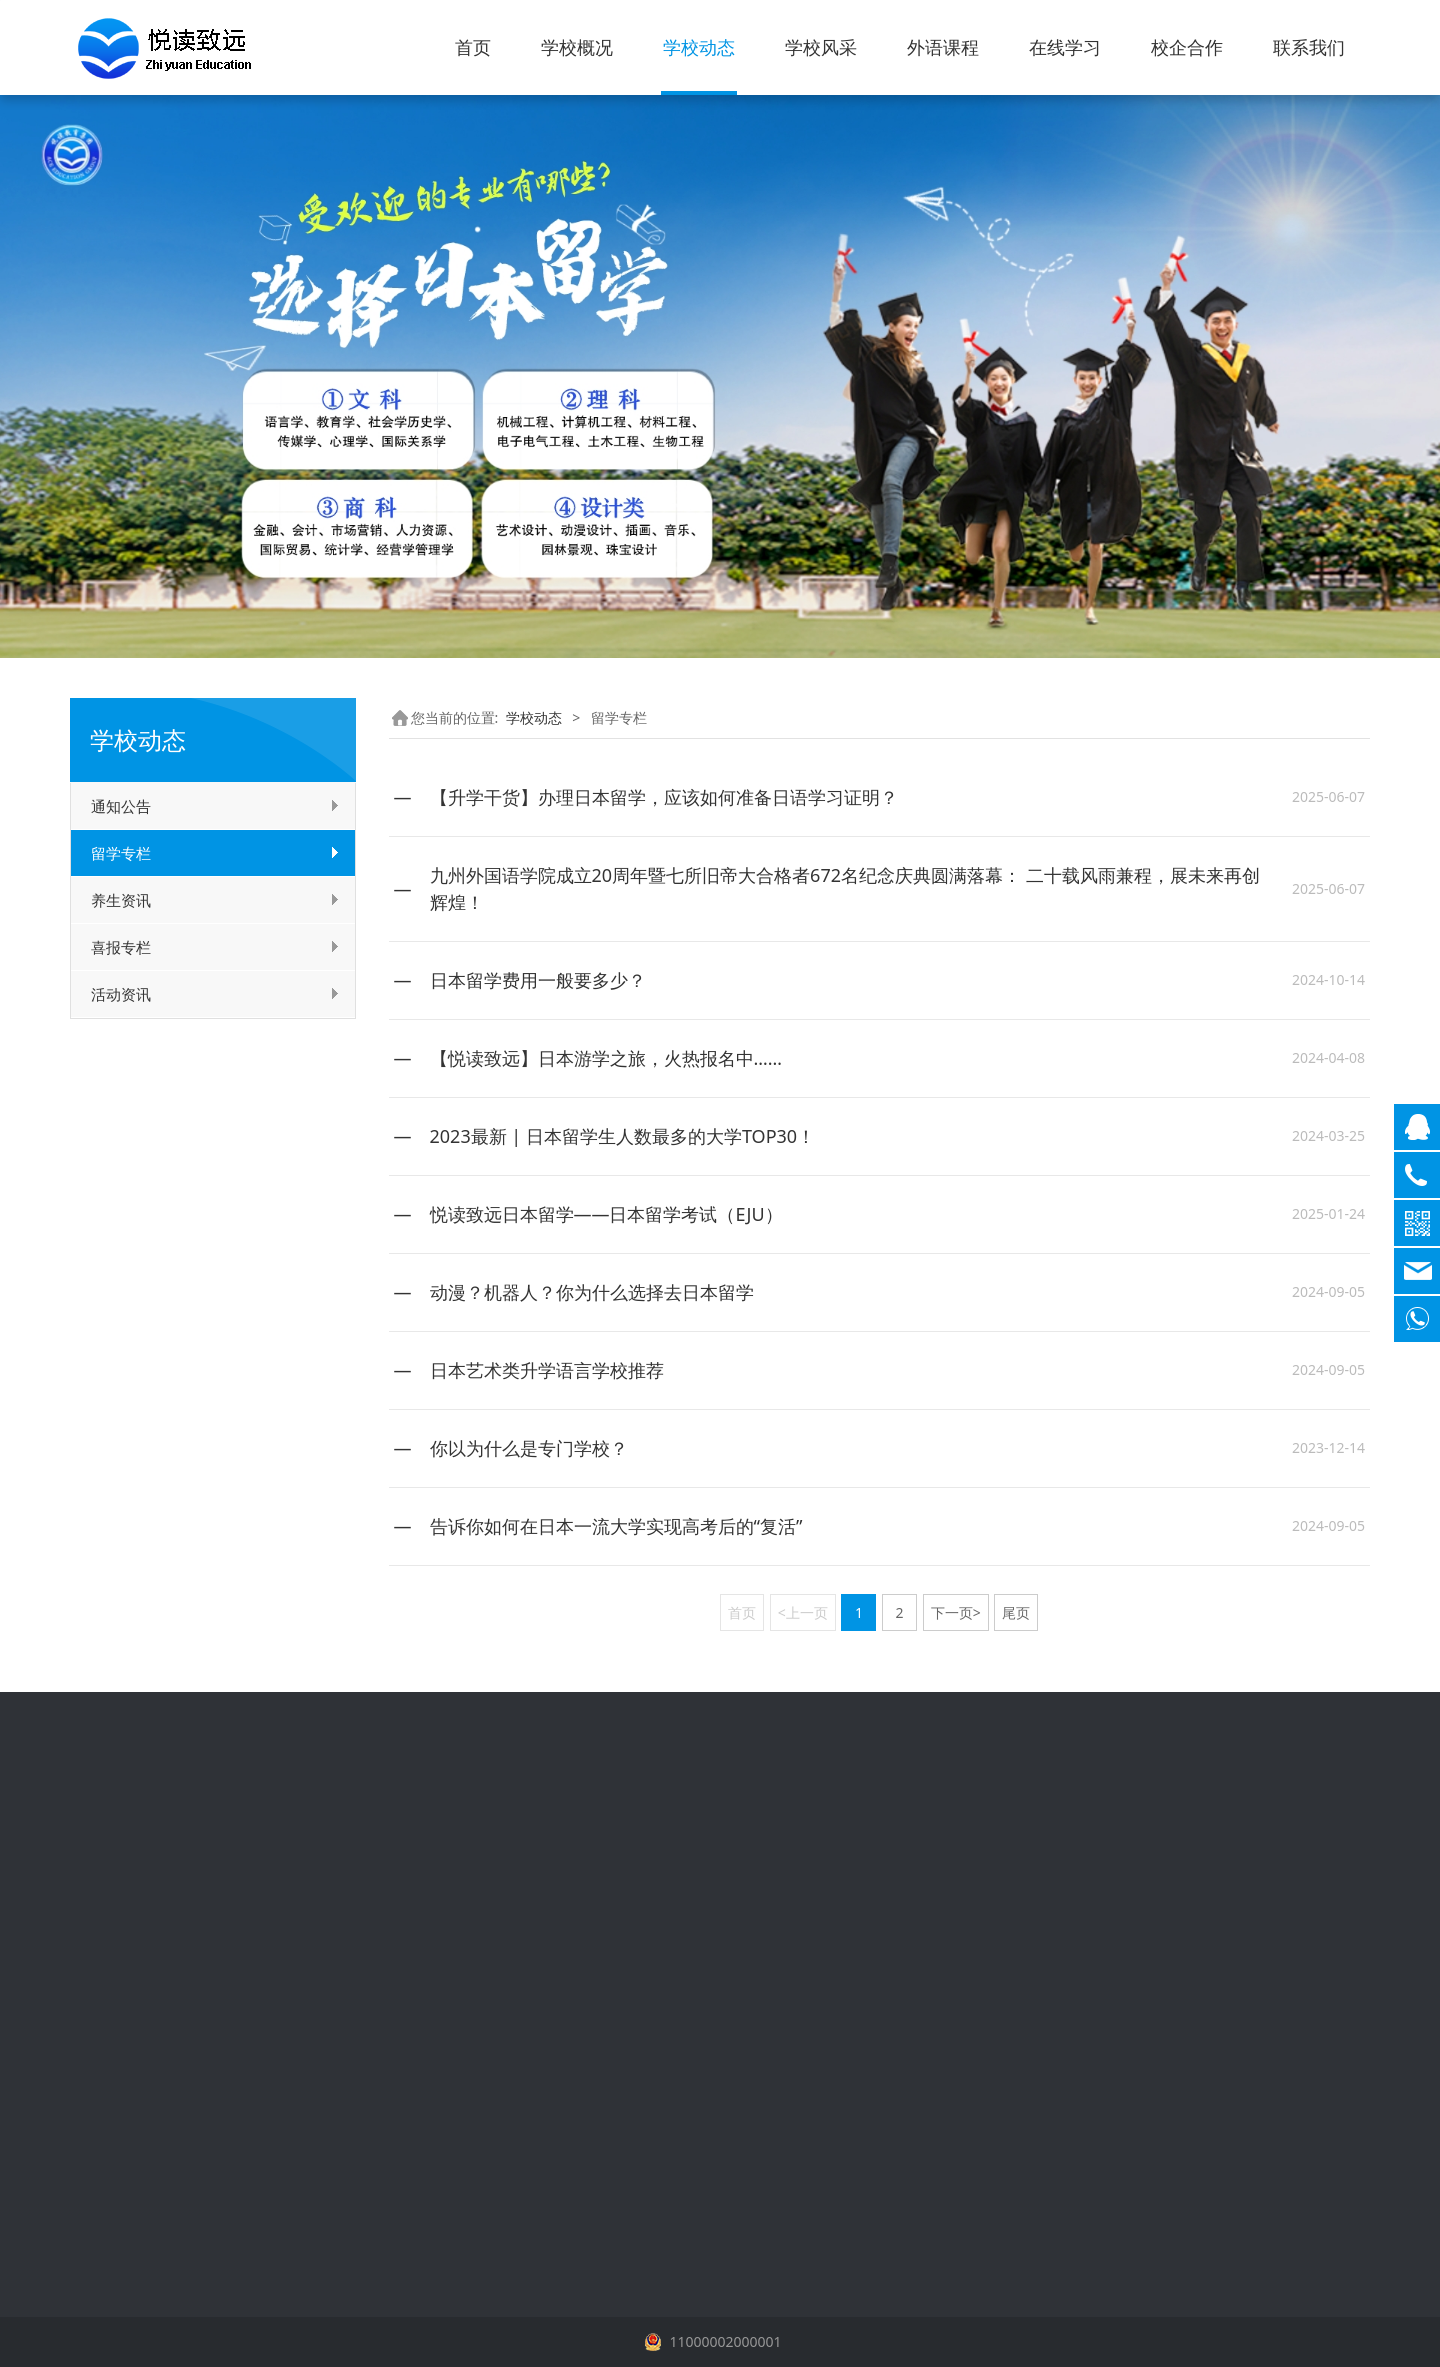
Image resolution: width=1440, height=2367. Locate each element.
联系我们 (1309, 47)
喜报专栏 (121, 947)
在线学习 (1065, 47)
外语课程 (943, 47)
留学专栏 (121, 853)
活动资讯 (121, 994)
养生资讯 (121, 900)
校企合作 (1187, 47)
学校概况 (577, 47)
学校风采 (821, 47)
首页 (473, 47)
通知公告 (121, 806)
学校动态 (699, 47)
